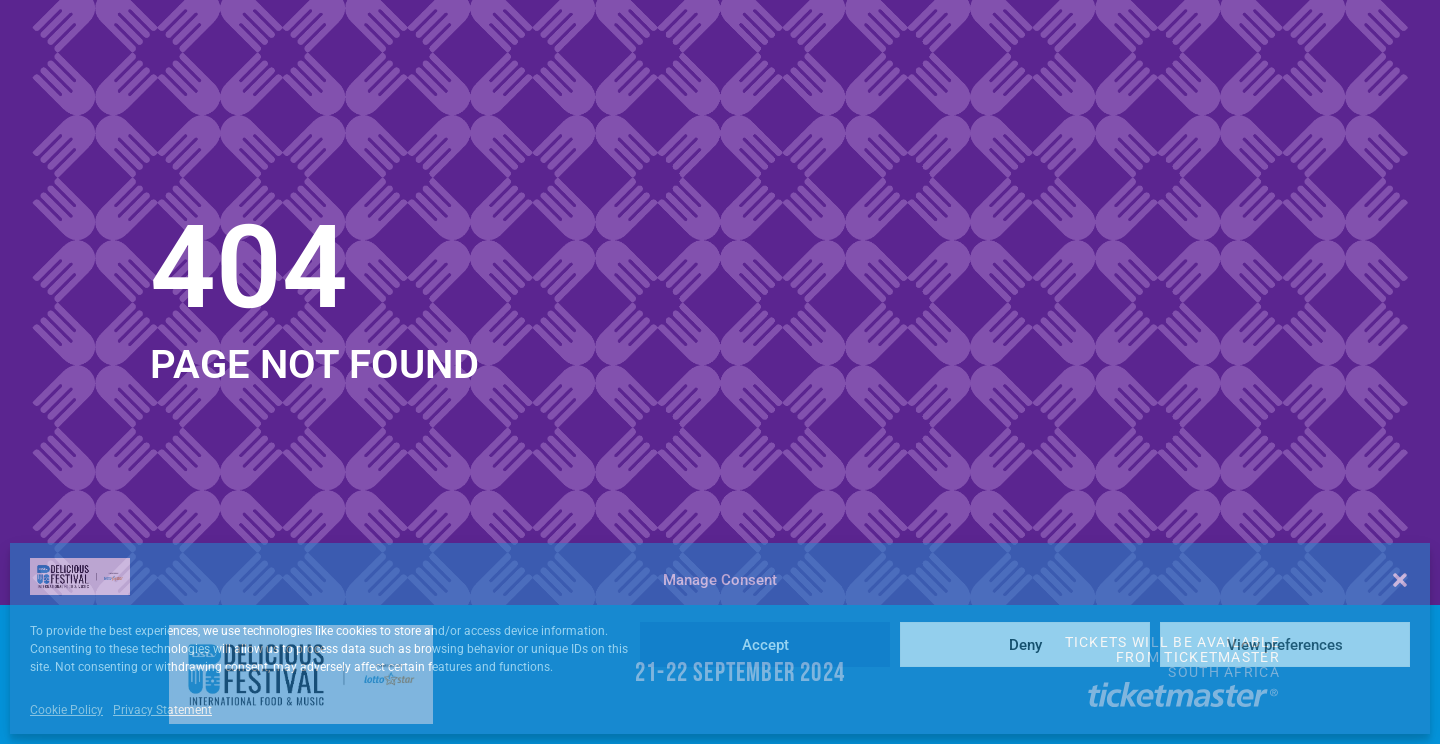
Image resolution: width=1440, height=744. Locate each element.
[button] (1400, 580)
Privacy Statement (162, 710)
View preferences (1285, 645)
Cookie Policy (66, 710)
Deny (1025, 645)
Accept (765, 645)
